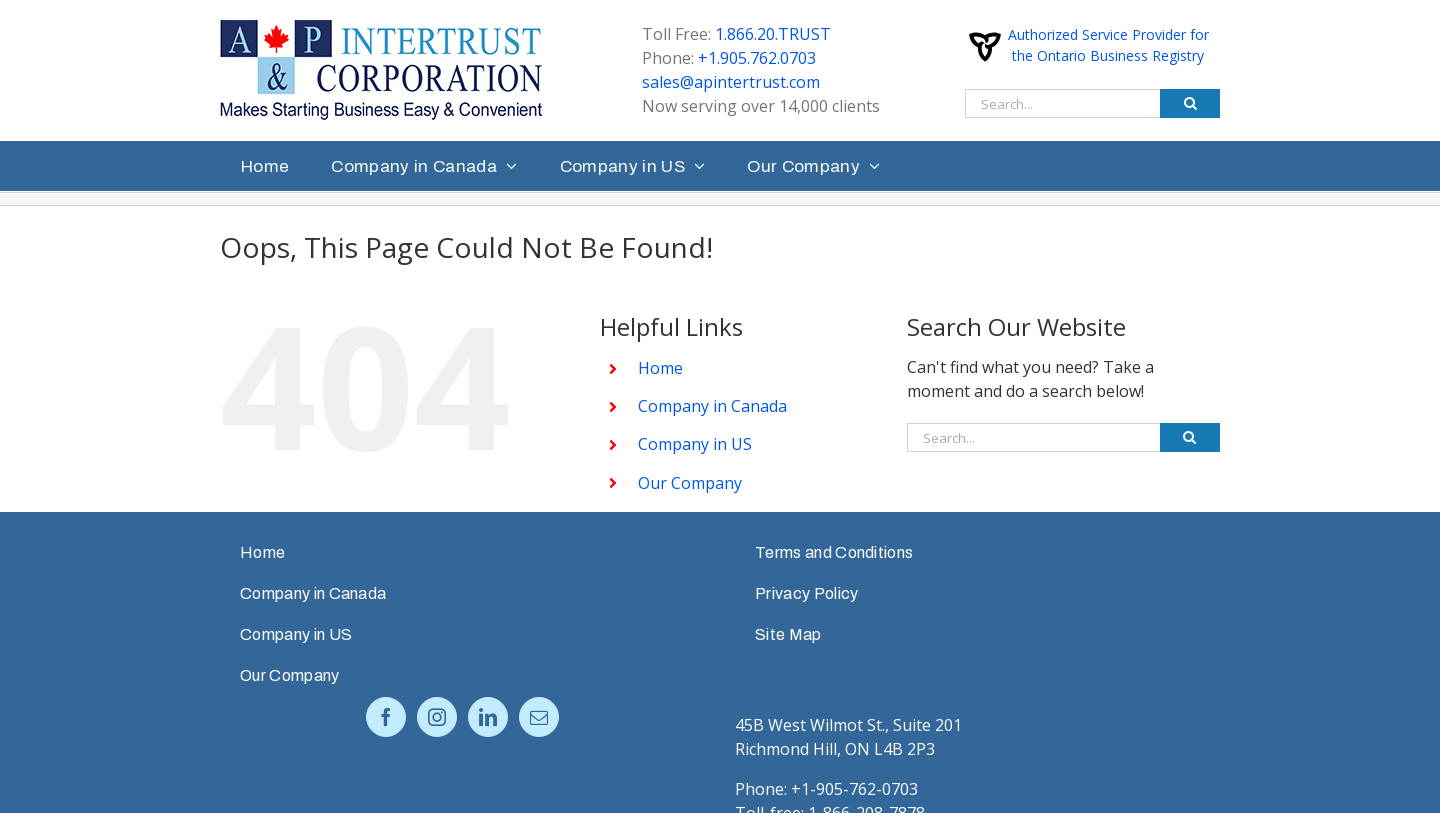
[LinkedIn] (488, 717)
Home (660, 368)
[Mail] (539, 717)
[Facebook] (386, 717)
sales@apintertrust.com (731, 82)
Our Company (690, 483)
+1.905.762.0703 (757, 58)
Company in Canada (712, 406)
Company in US (695, 444)
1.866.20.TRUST (773, 34)
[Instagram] (437, 717)
